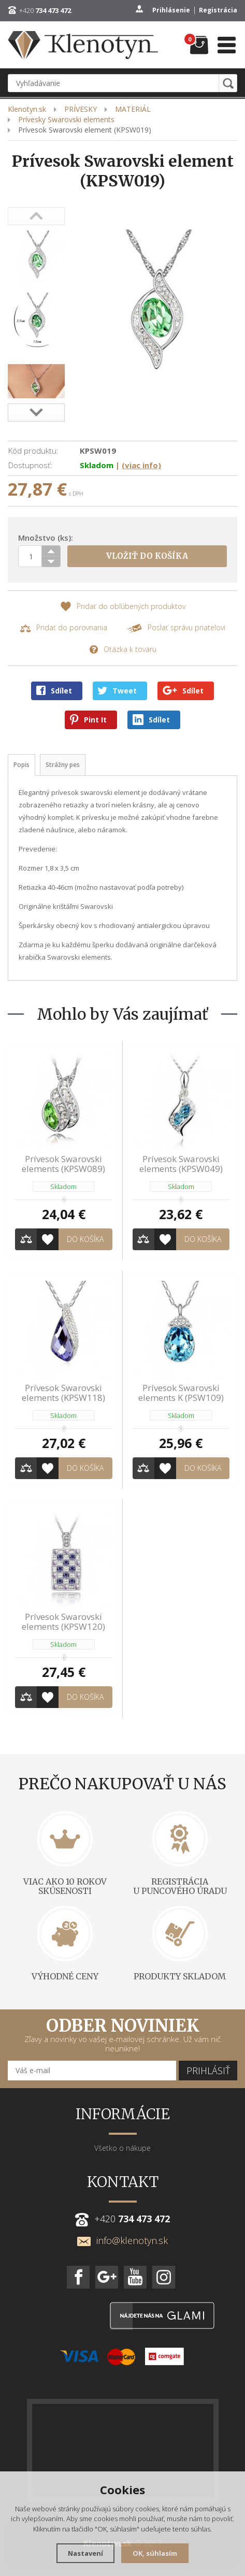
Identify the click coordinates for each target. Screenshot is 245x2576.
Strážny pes (63, 764)
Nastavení (85, 2553)
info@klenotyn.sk (122, 2240)
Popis (21, 764)
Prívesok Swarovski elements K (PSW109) (181, 1392)
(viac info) (141, 465)
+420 (45, 10)
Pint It (88, 719)
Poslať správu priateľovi (175, 628)
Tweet (117, 691)
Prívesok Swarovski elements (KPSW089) (63, 1164)
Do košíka (85, 1239)
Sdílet (54, 691)
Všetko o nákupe (122, 2148)
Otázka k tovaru (122, 649)
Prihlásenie (171, 10)
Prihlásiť (208, 2070)
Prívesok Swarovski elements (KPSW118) (63, 1392)
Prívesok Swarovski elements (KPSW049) (181, 1164)
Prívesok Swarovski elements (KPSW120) (63, 1621)
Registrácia (218, 10)
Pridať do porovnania (63, 628)
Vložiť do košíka (147, 556)
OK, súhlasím (155, 2553)
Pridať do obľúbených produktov (122, 606)
